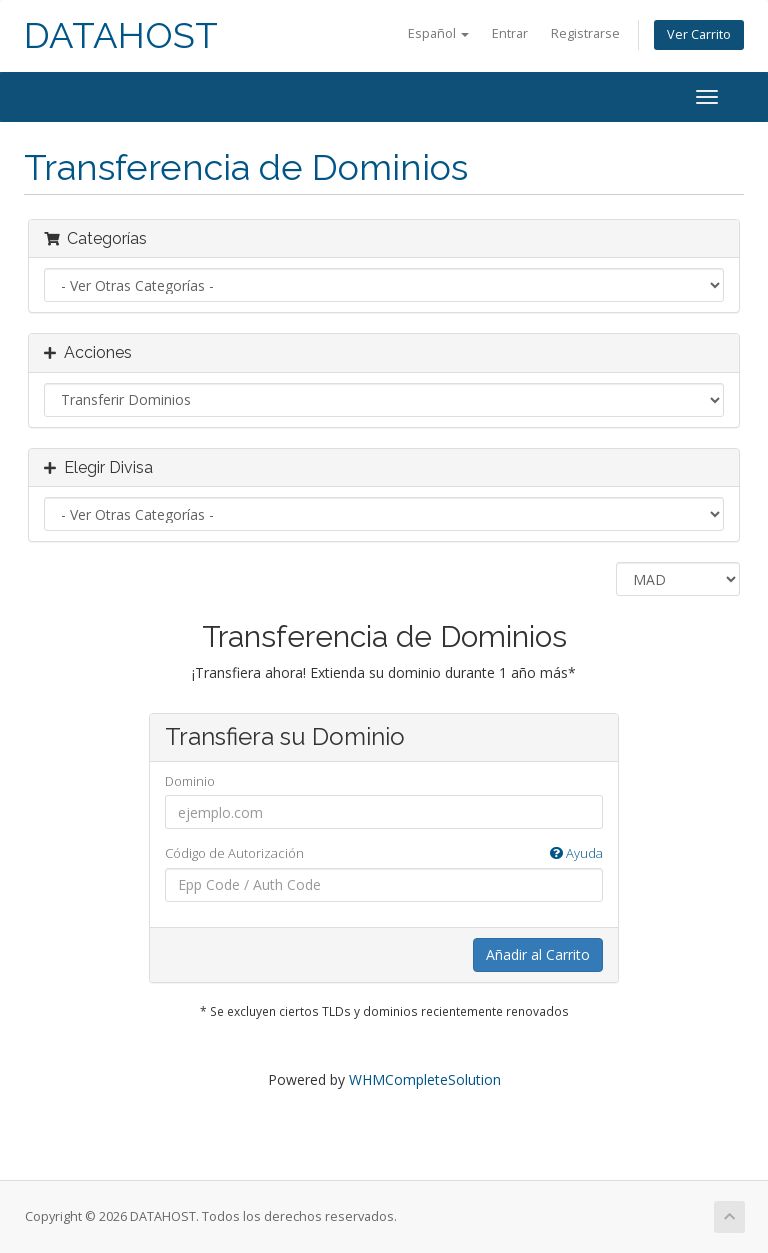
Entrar (510, 33)
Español (438, 33)
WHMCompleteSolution (425, 1079)
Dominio (190, 781)
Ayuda (576, 853)
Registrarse (585, 33)
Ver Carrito (699, 34)
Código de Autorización (384, 853)
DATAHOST (121, 35)
